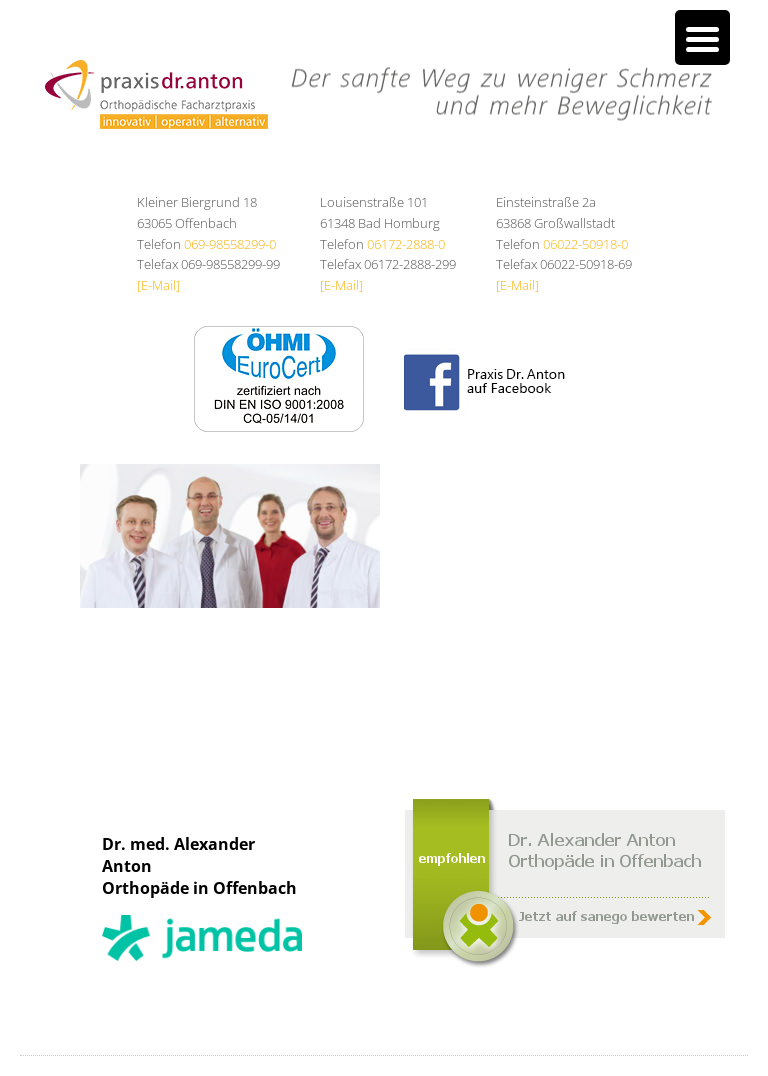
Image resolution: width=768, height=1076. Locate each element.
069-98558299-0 (230, 244)
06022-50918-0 (585, 244)
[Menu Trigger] (702, 37)
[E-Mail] (158, 285)
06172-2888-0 (406, 244)
